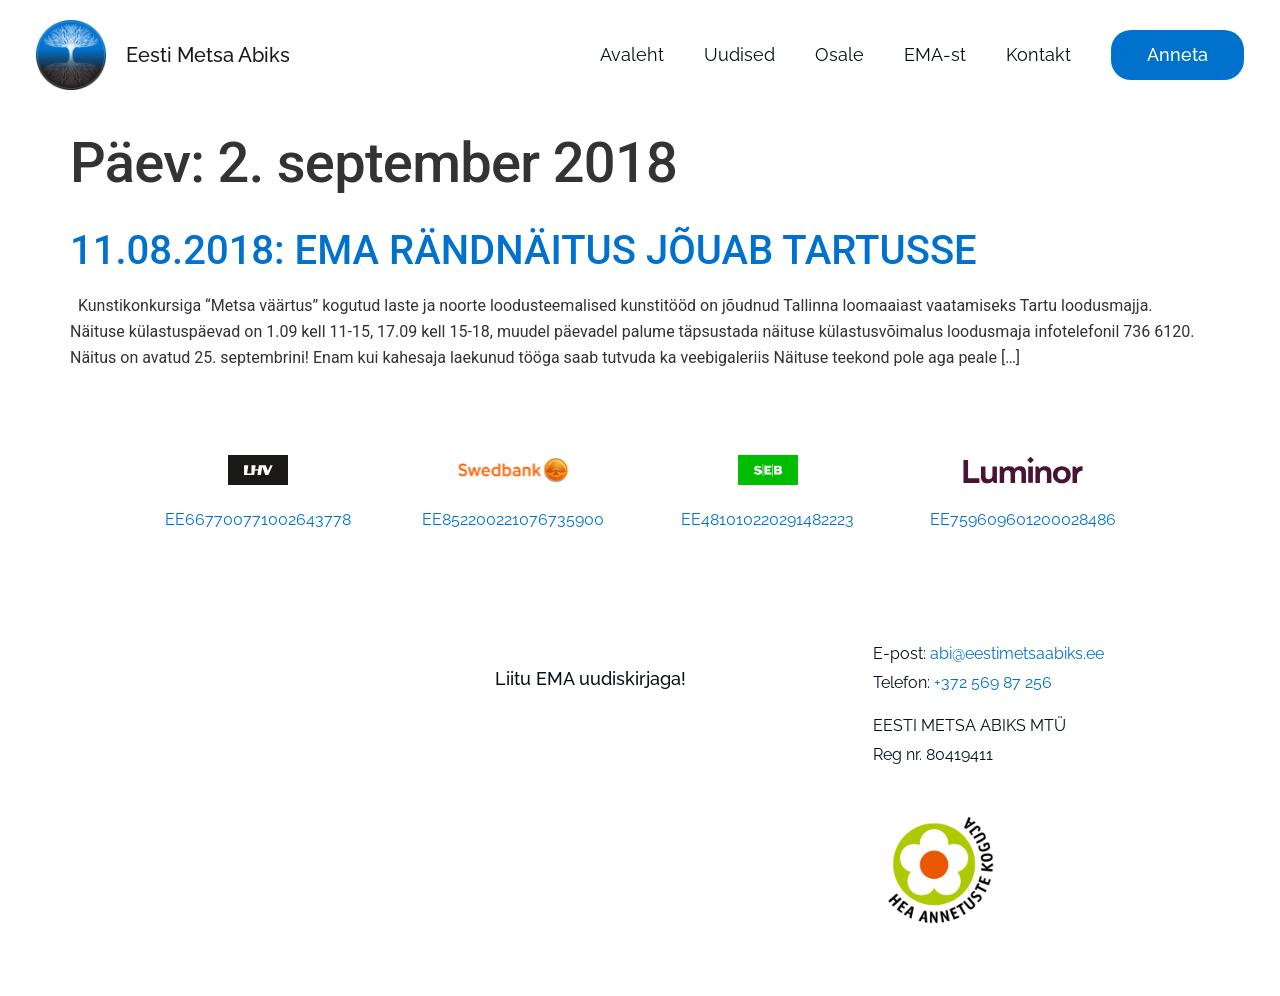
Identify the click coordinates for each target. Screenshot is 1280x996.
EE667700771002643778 (258, 519)
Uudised (739, 54)
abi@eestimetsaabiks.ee (1017, 653)
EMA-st (935, 54)
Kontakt (1038, 54)
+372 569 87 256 (993, 682)
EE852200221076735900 (513, 519)
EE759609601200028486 (1023, 519)
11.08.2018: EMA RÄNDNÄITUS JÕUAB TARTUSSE (523, 250)
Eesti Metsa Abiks (208, 55)
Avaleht (632, 54)
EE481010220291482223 (767, 519)
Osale (839, 54)
